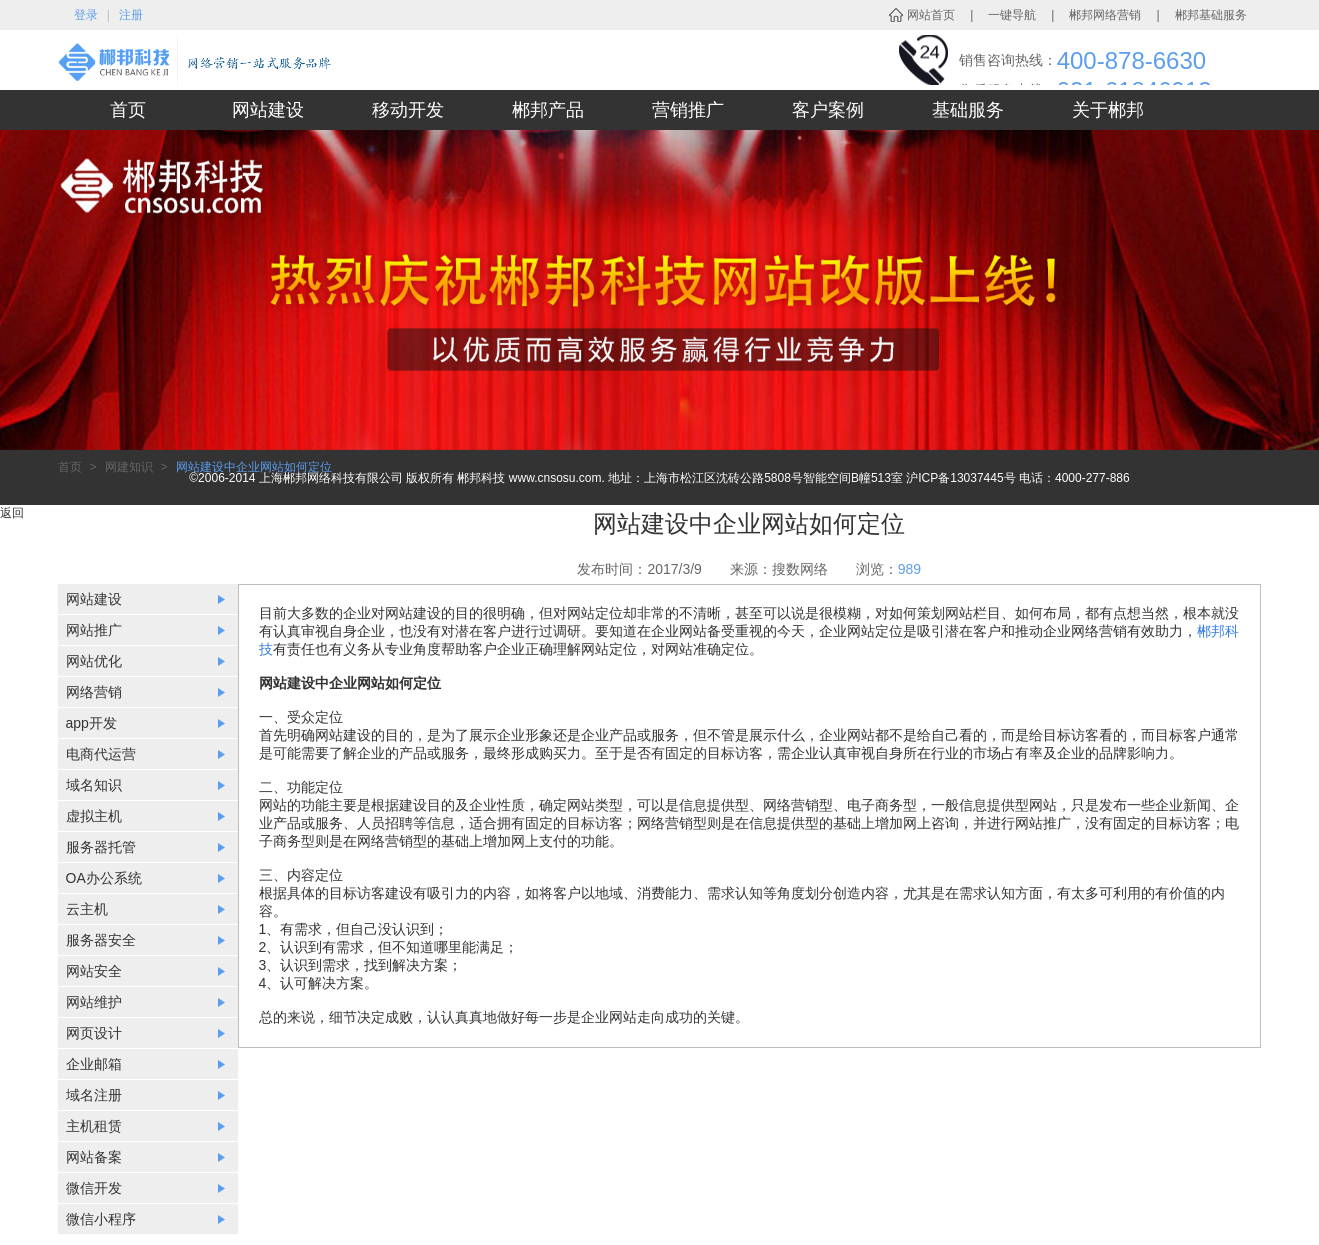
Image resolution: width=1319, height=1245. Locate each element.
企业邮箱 (94, 1064)
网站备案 (94, 1157)
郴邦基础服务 (1211, 15)
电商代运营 (101, 754)
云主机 (87, 909)
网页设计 (94, 1033)
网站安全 (94, 971)
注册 (131, 15)
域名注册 (94, 1095)
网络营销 (94, 692)
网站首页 (931, 15)
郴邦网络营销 (1105, 15)
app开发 (91, 723)
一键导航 (1012, 15)
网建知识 (129, 467)
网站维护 (94, 1002)
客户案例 (828, 110)
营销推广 (688, 110)
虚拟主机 (94, 816)
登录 (86, 15)
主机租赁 (94, 1126)
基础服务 (968, 110)
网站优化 (94, 661)
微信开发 (94, 1188)
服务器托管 (101, 847)
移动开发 (408, 110)
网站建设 (268, 110)
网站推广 (94, 630)
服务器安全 (101, 940)
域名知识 (94, 785)
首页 (128, 110)
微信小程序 (101, 1219)
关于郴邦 (1108, 110)
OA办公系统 (104, 878)
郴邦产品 (548, 110)
